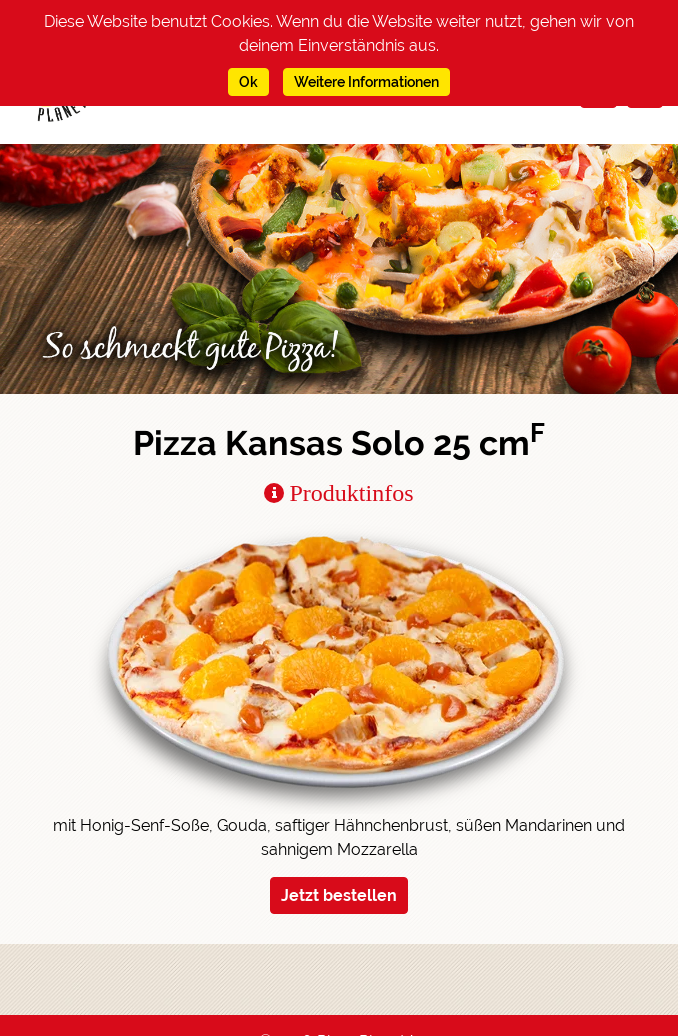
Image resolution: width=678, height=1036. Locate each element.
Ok (248, 82)
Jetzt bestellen (339, 895)
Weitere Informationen (366, 82)
